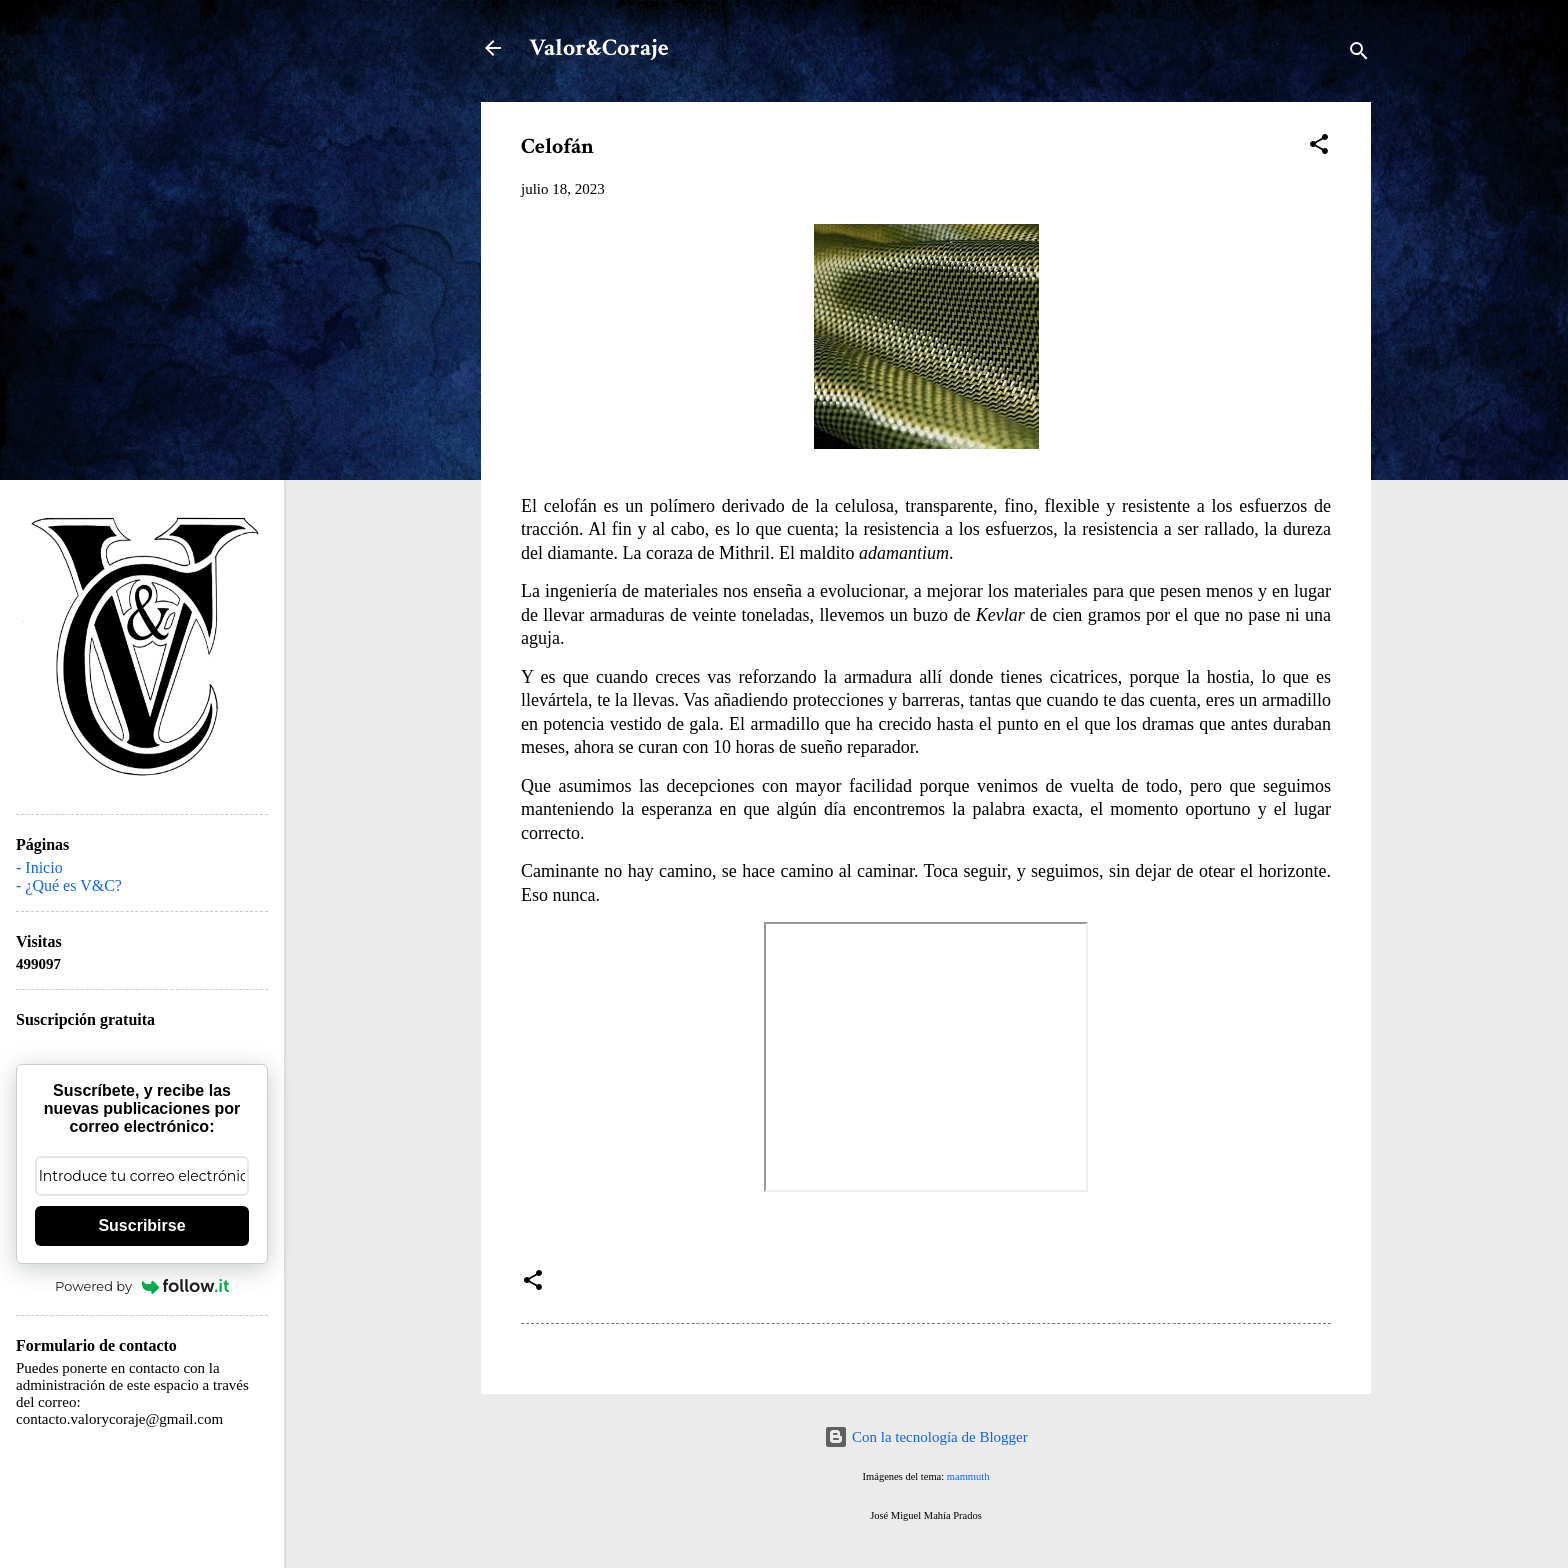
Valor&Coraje (599, 47)
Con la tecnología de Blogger (926, 1437)
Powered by (142, 1286)
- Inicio (39, 867)
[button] (1319, 147)
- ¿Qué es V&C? (69, 885)
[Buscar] (1359, 54)
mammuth (968, 1476)
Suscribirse (141, 1225)
